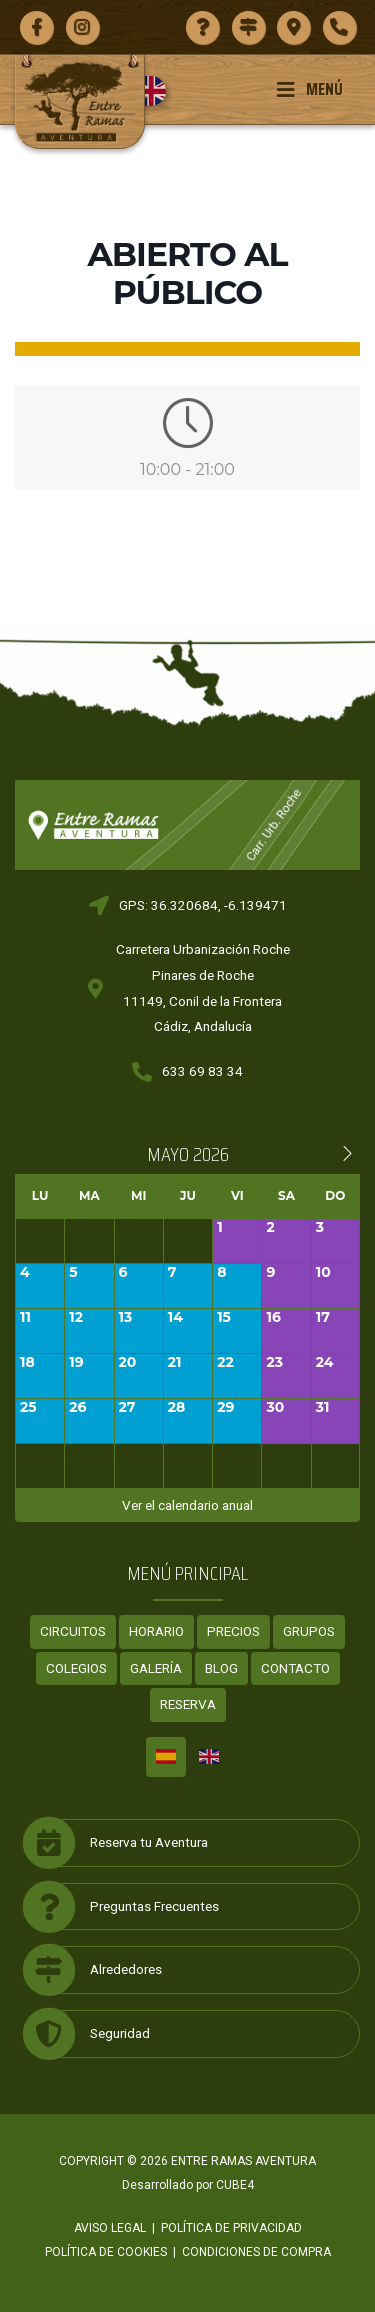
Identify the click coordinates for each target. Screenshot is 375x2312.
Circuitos (73, 1631)
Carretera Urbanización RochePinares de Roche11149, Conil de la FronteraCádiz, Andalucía (203, 987)
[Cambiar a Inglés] (158, 91)
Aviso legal (110, 2228)
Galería (156, 1668)
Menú (309, 89)
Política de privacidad (231, 2228)
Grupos (309, 1631)
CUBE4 (235, 2185)
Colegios (76, 1668)
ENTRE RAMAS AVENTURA (243, 2161)
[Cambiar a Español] (166, 1757)
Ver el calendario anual (187, 1505)
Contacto (295, 1668)
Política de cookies (106, 2252)
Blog (221, 1668)
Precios (233, 1631)
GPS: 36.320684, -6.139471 (203, 905)
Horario (156, 1631)
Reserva (188, 1704)
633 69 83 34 (202, 1071)
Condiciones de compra (256, 2252)
